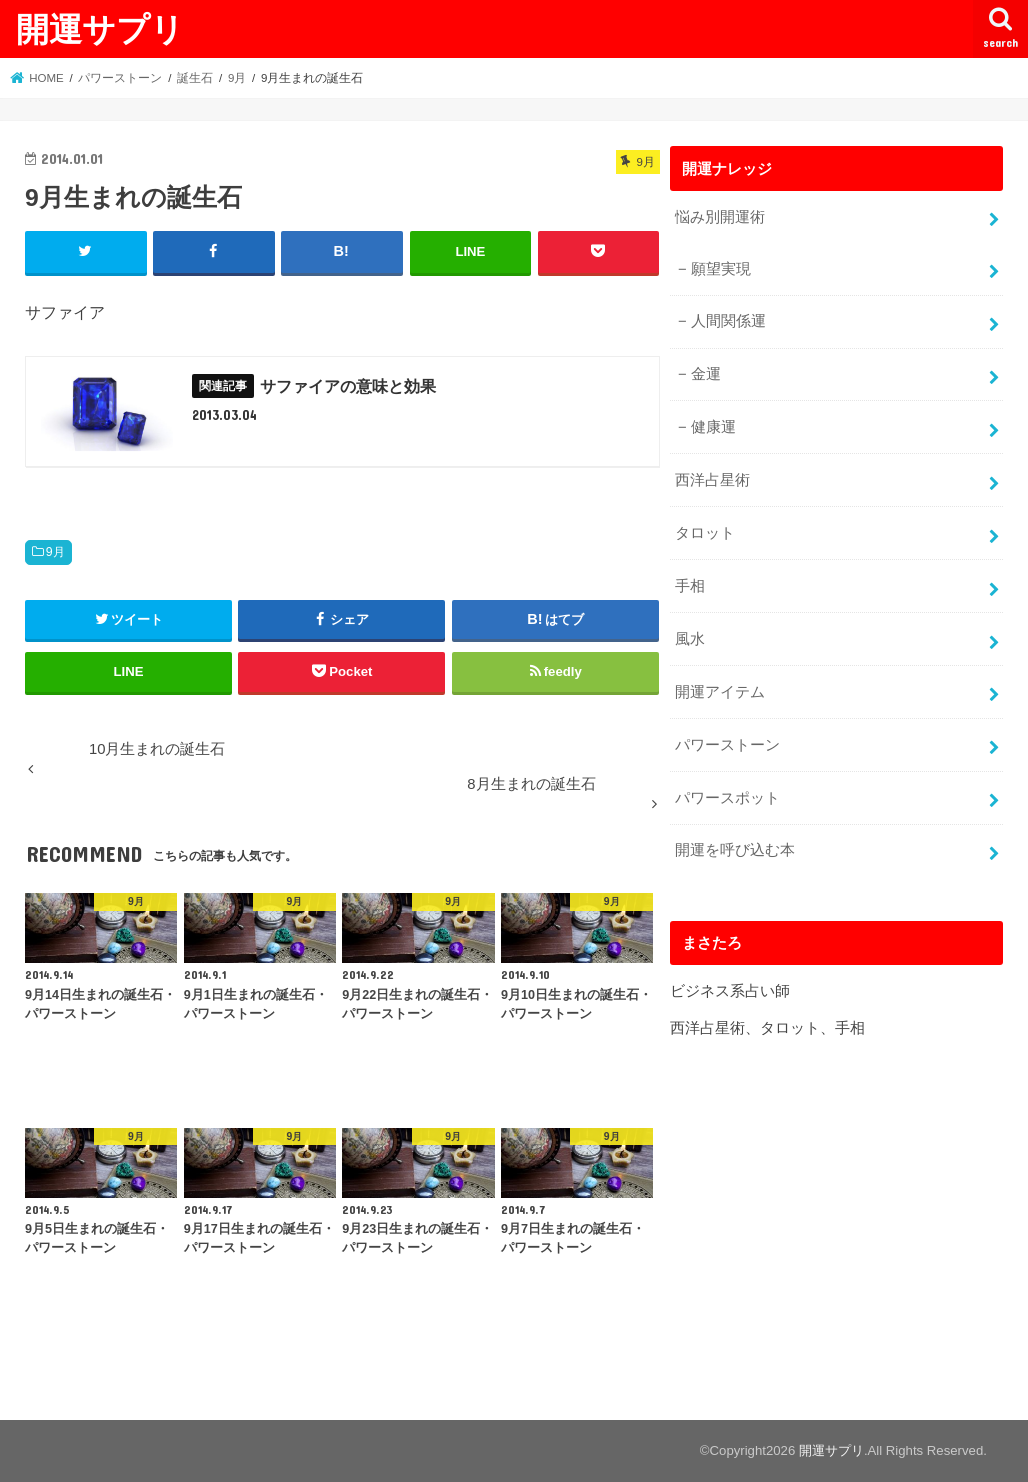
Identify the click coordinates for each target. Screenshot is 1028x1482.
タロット (705, 533)
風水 (690, 639)
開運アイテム (720, 692)
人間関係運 (728, 321)
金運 (706, 374)
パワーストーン (727, 745)
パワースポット (727, 798)
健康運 (713, 427)
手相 (690, 586)
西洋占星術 (712, 480)
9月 (55, 552)
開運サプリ (100, 28)
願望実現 (721, 269)
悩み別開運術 (720, 217)
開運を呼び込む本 (735, 850)
